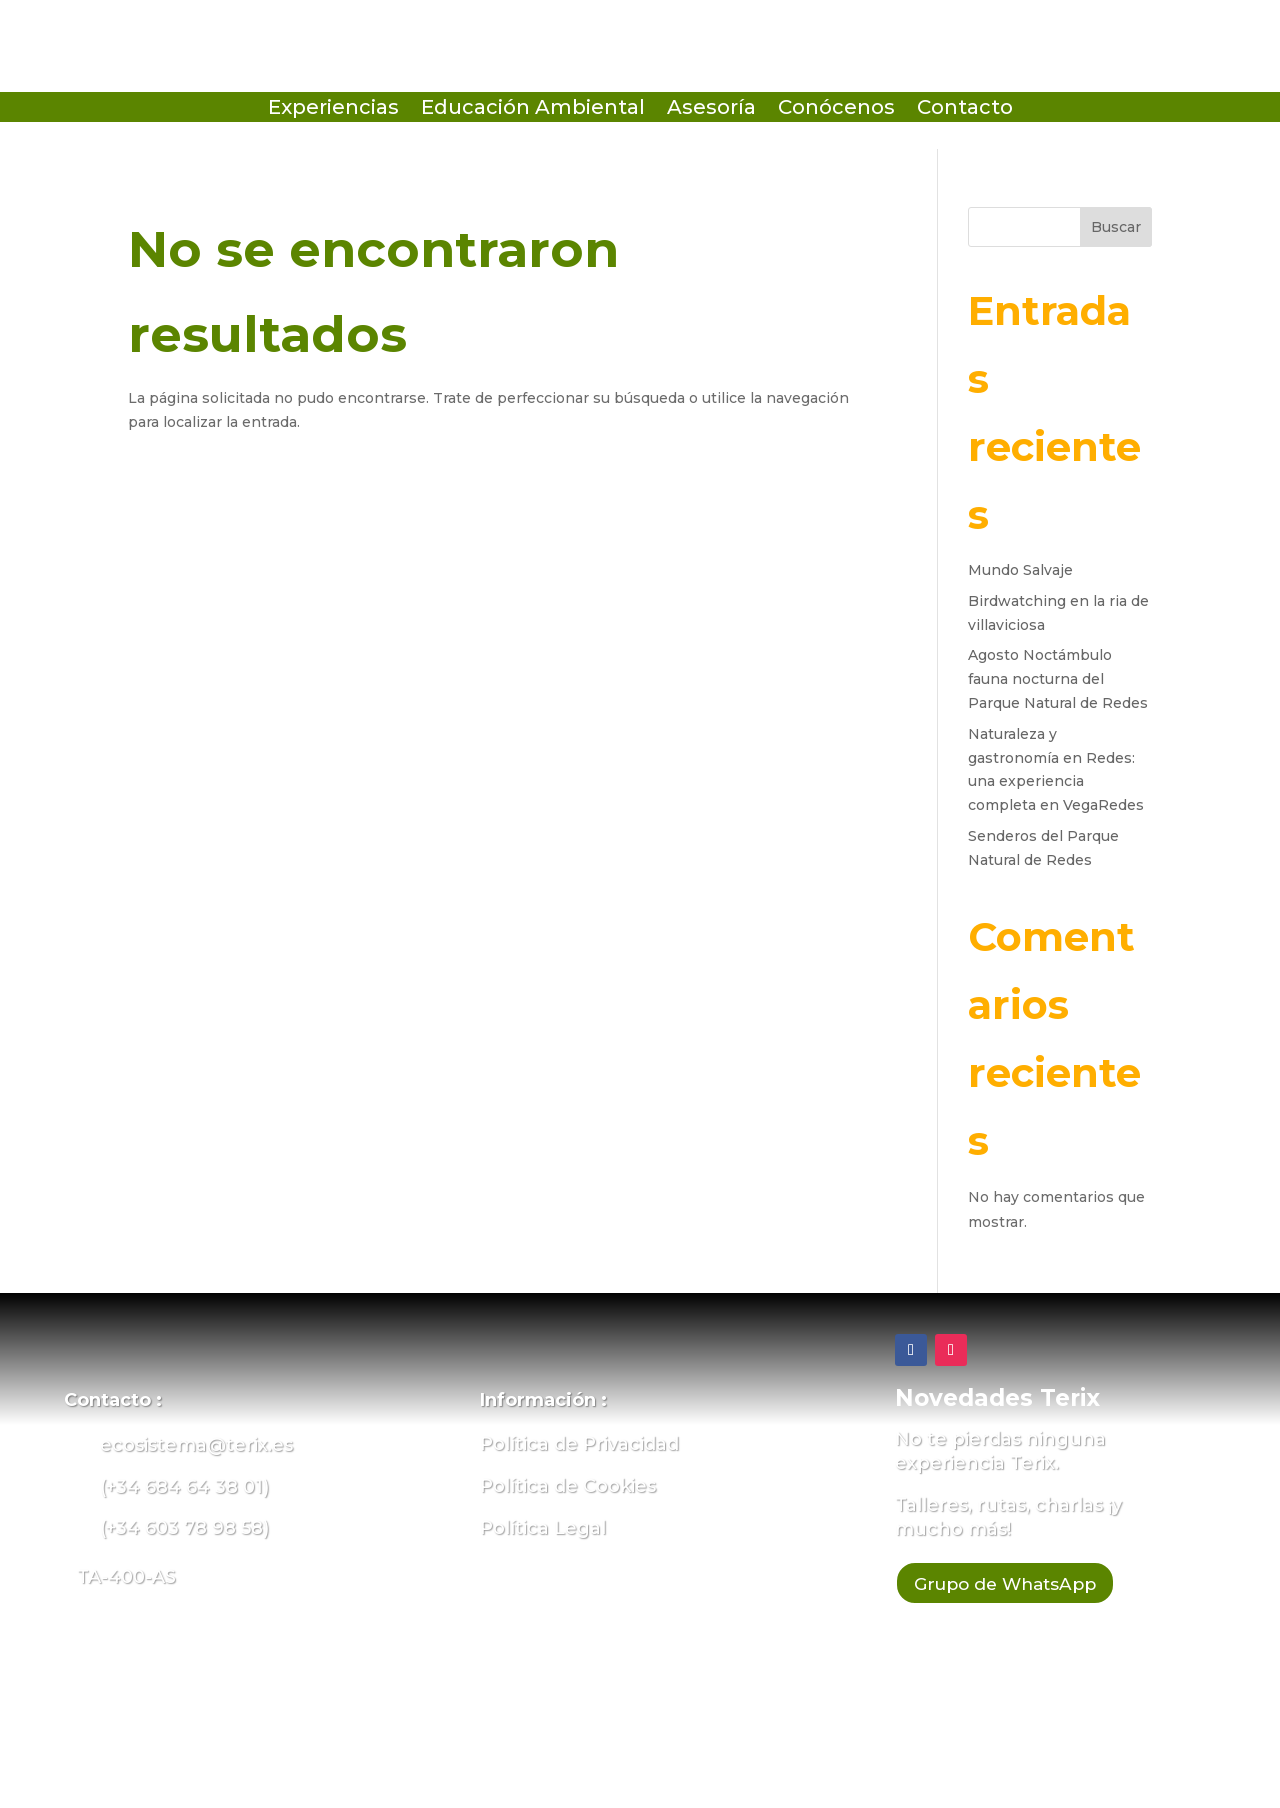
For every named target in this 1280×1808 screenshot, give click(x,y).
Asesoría (711, 109)
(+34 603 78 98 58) (184, 1528)
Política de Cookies (568, 1486)
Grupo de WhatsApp (1024, 1586)
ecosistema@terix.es (196, 1445)
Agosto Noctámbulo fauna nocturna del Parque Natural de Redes (1058, 679)
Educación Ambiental (533, 109)
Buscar (1116, 227)
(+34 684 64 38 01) (184, 1487)
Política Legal (543, 1528)
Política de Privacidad (579, 1444)
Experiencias (333, 109)
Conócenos (836, 109)
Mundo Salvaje (1020, 570)
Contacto (965, 109)
